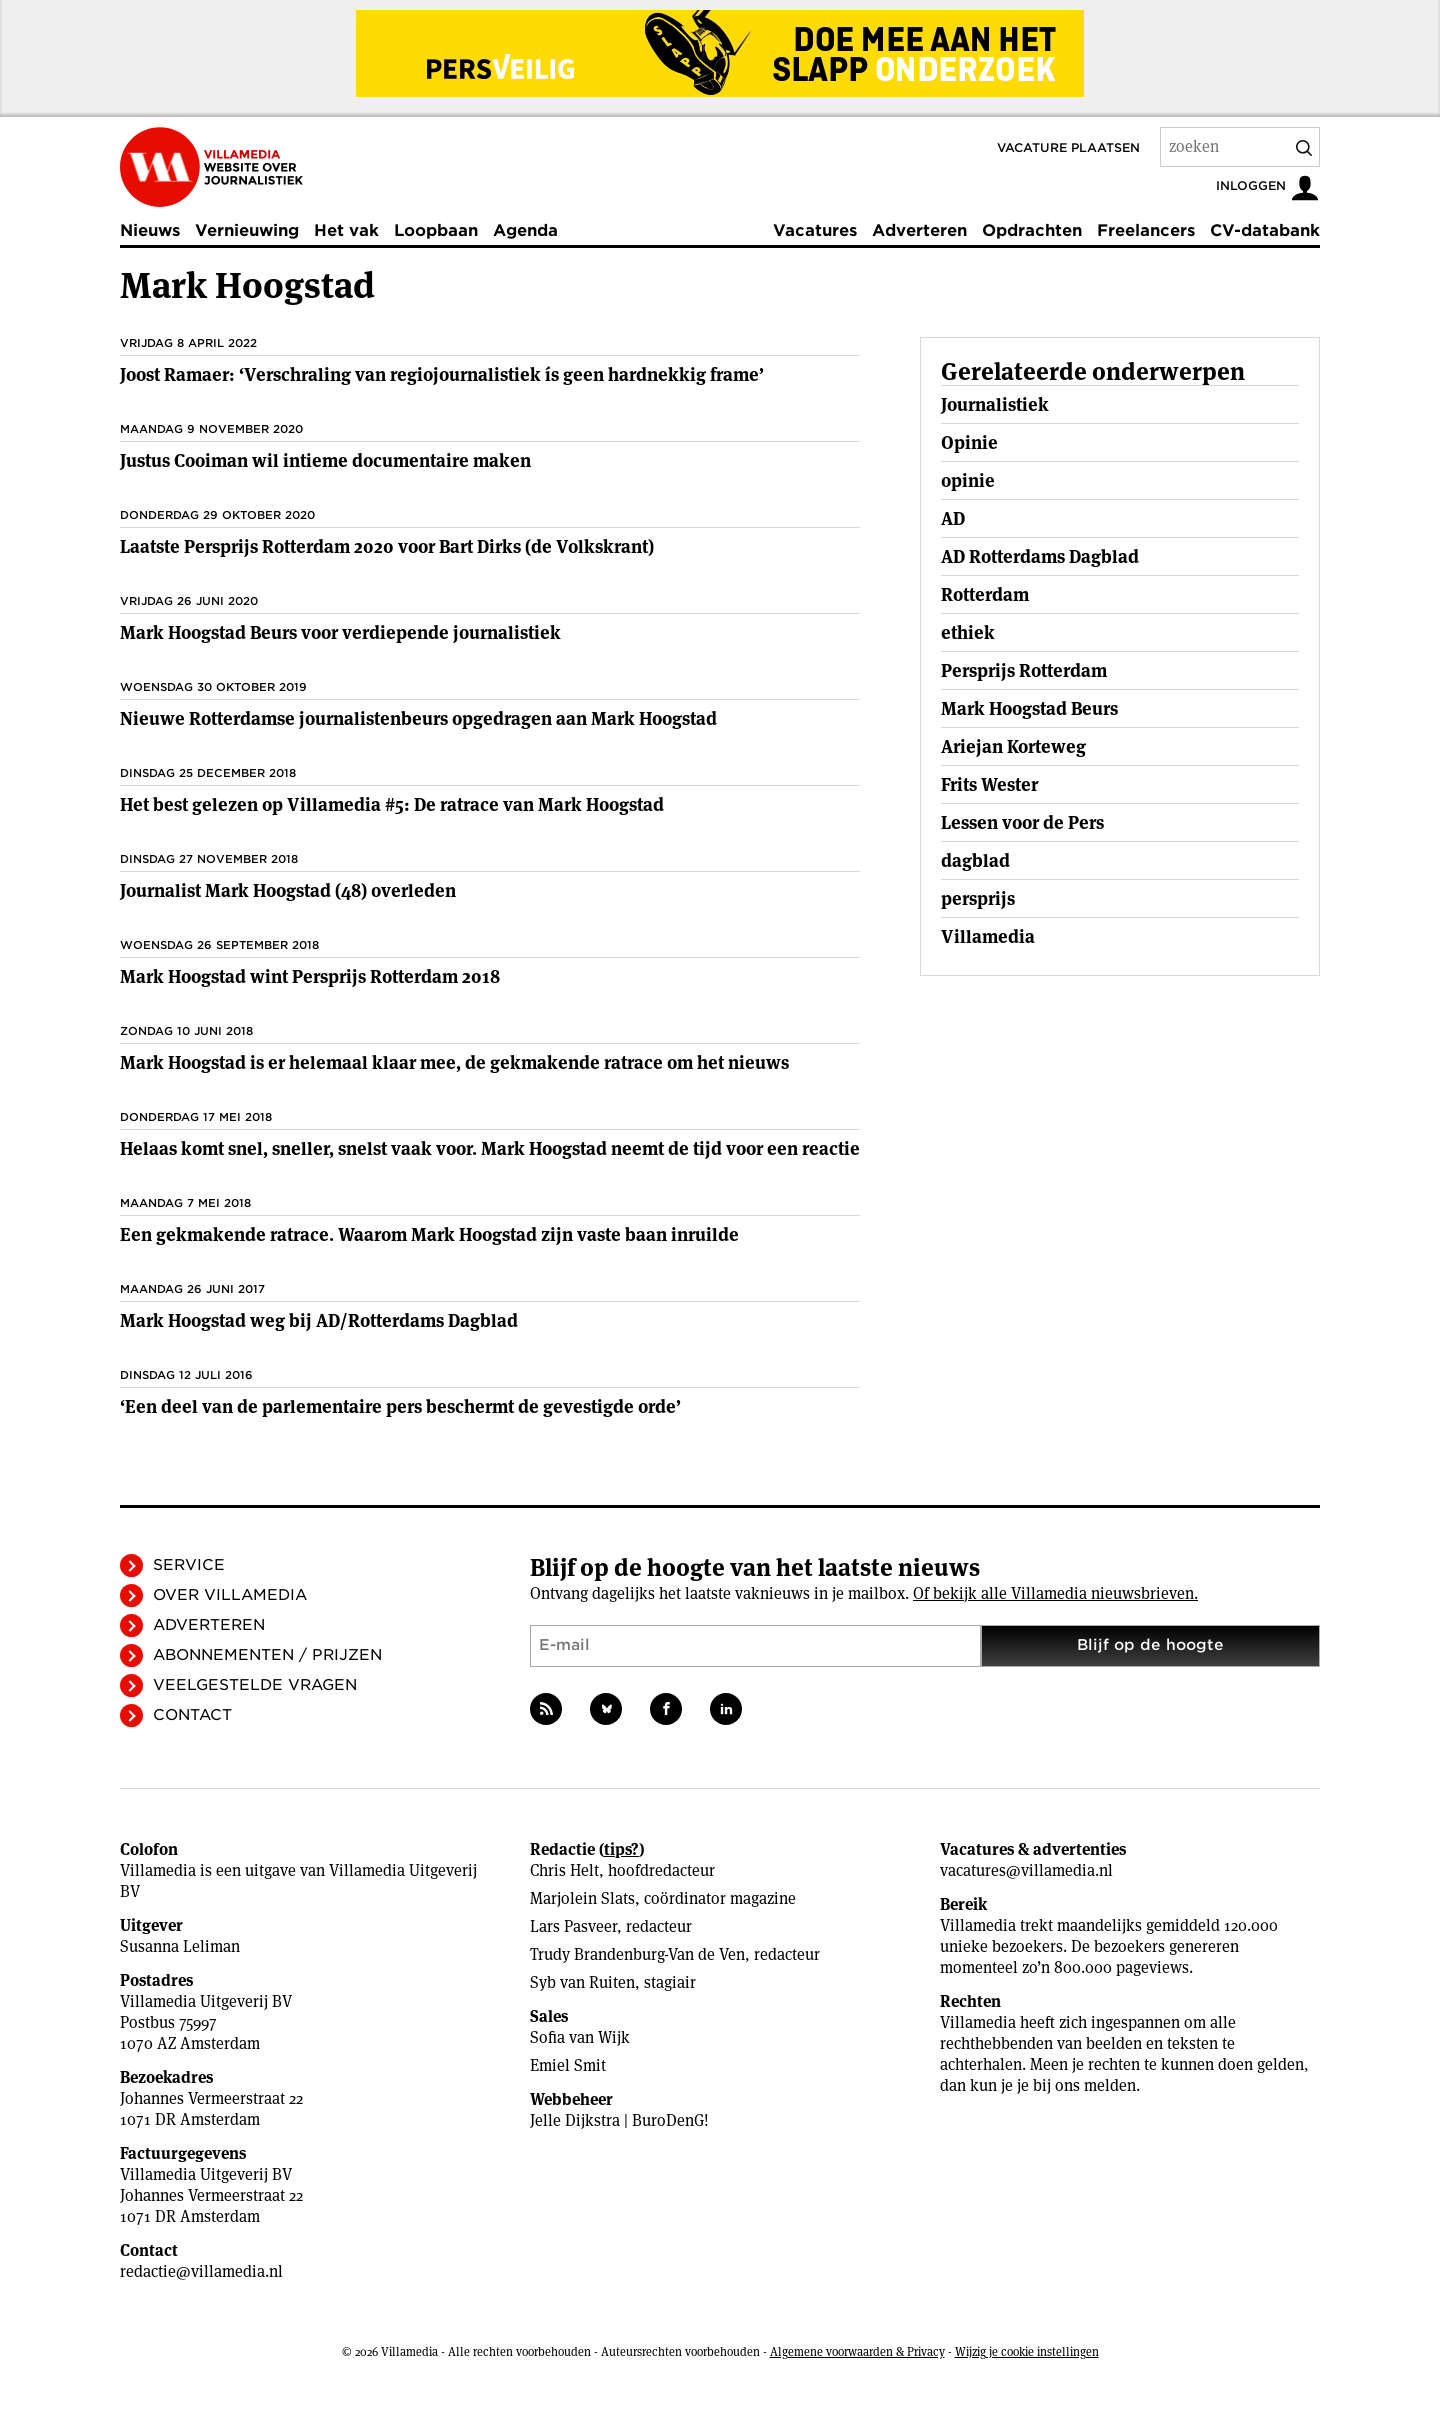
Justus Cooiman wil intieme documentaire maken (325, 460)
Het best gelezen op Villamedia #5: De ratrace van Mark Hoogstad (392, 804)
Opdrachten (1032, 230)
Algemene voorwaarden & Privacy (857, 2351)
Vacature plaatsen (1068, 147)
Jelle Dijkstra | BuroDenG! (619, 2120)
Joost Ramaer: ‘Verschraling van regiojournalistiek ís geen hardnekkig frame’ (442, 374)
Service (189, 1565)
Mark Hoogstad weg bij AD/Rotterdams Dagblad (319, 1320)
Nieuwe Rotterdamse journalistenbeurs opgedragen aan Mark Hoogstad (418, 718)
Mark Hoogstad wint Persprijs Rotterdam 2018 (310, 976)
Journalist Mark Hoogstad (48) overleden (288, 890)
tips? (621, 1849)
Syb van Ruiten (582, 1982)
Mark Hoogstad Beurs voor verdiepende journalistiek (340, 632)
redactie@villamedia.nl (201, 2271)
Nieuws (150, 230)
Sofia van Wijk (580, 2037)
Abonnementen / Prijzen (267, 1655)
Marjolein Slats (582, 1898)
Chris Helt (564, 1870)
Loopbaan (436, 230)
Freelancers (1146, 230)
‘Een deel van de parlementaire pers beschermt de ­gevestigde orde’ (400, 1406)
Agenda (525, 230)
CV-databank (1265, 230)
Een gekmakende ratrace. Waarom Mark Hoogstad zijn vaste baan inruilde (429, 1234)
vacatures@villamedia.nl (1026, 1870)
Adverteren (919, 230)
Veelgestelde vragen (255, 1685)
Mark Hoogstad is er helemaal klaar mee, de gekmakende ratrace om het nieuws (454, 1062)
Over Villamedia (230, 1595)
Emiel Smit (568, 2065)
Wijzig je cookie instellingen (1027, 2351)
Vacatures (815, 230)
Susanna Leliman (180, 1946)
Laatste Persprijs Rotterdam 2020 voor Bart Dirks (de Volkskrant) (387, 546)
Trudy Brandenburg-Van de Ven (637, 1954)
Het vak (346, 230)
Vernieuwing (247, 230)
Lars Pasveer (573, 1926)
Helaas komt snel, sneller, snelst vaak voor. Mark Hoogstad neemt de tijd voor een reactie (490, 1148)
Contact (192, 1715)
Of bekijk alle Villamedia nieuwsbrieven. (1055, 1593)
